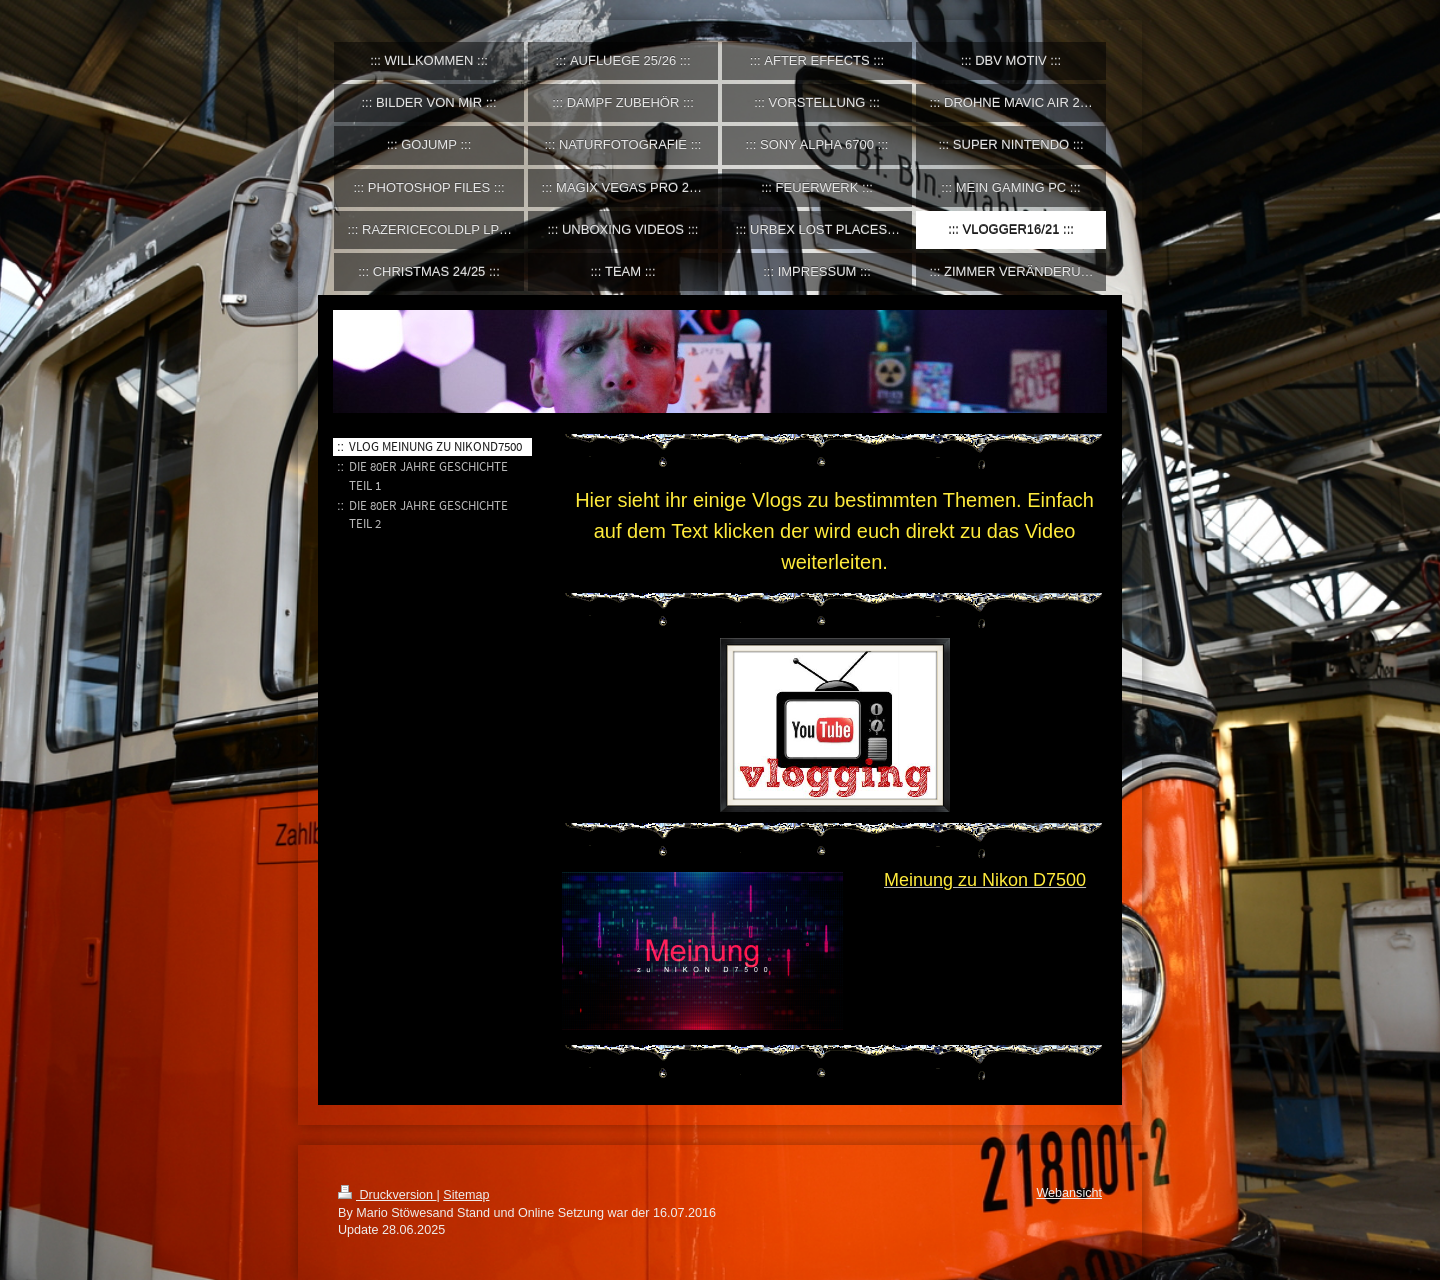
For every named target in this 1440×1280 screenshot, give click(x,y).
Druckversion (387, 1195)
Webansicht (1069, 1193)
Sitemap (466, 1195)
